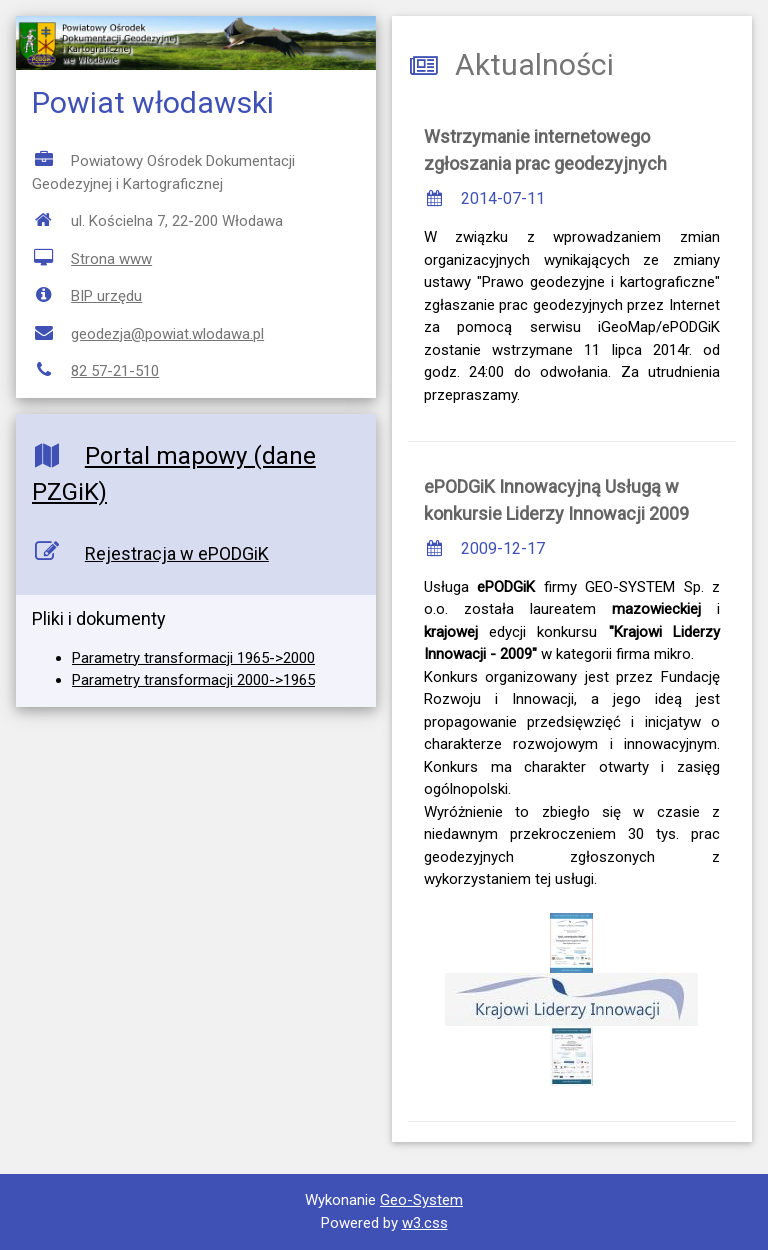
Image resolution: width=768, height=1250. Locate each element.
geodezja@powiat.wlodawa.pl (167, 334)
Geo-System (421, 1200)
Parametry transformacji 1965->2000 (193, 658)
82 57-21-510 (115, 371)
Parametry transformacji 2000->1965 (193, 680)
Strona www (111, 259)
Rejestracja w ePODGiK (177, 553)
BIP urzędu (106, 296)
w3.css (425, 1223)
